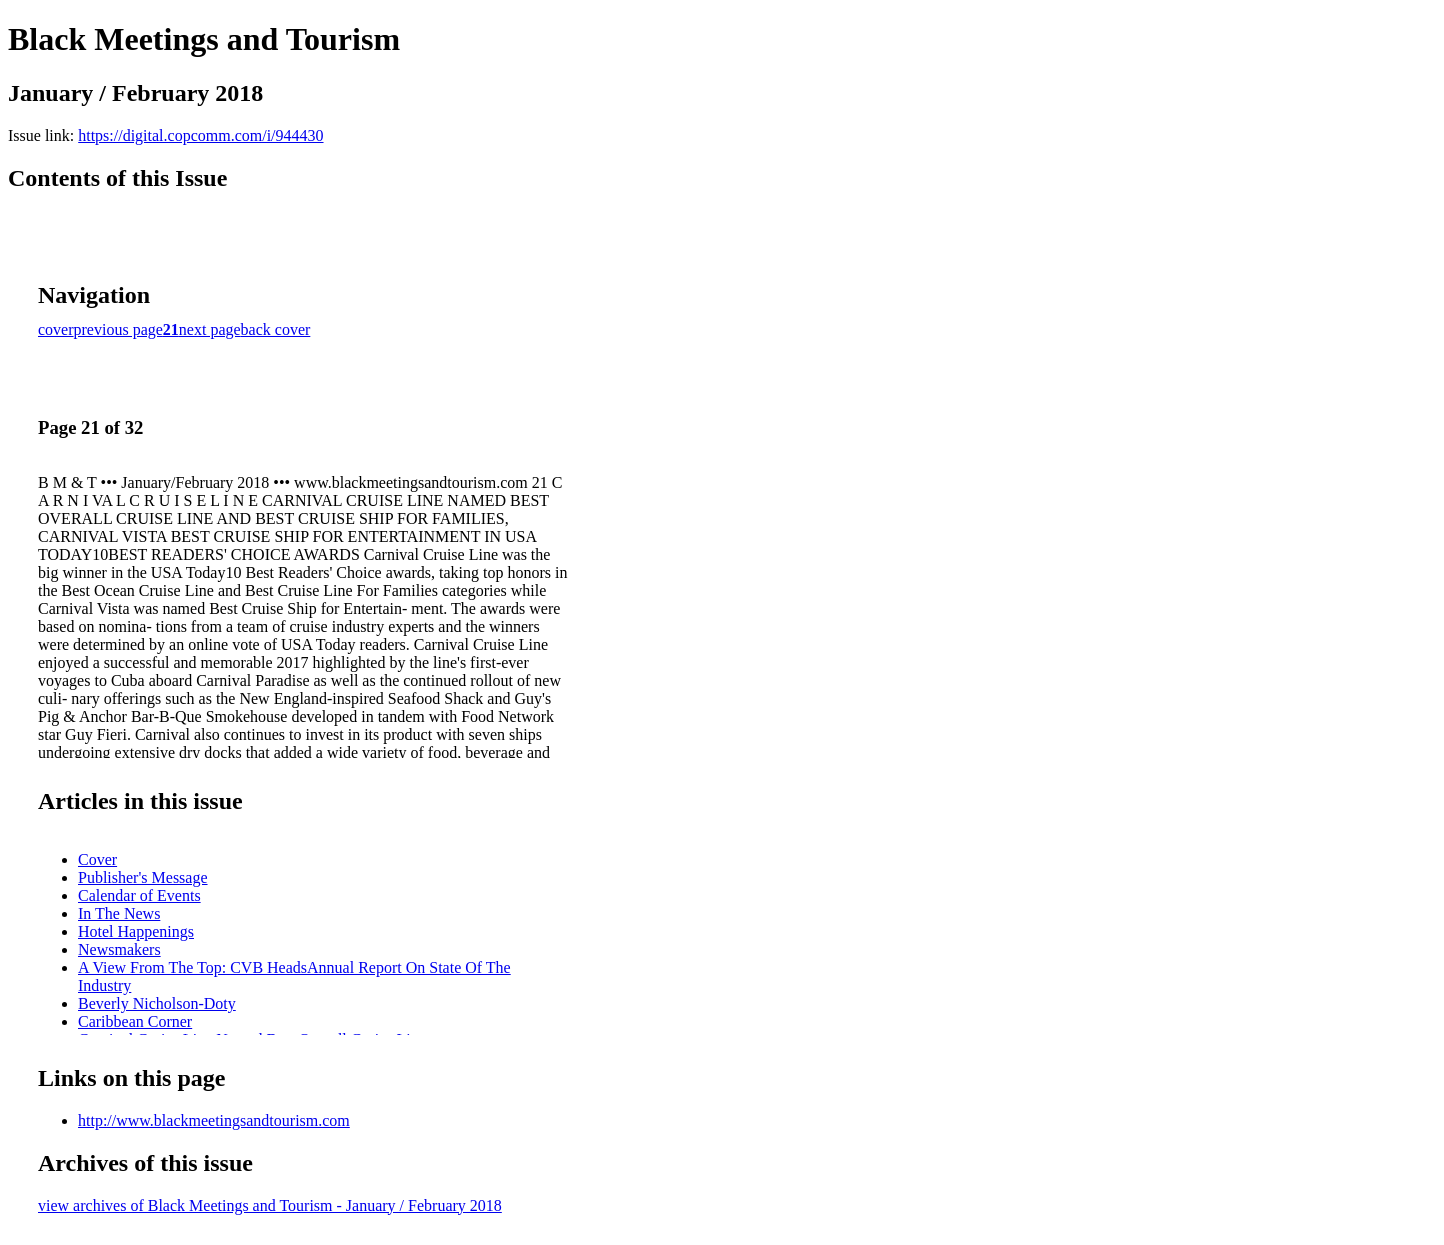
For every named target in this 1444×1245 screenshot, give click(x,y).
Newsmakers (119, 949)
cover (56, 329)
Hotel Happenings (136, 931)
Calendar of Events (139, 895)
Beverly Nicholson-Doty (157, 1003)
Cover (97, 859)
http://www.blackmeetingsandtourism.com (214, 1120)
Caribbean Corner (135, 1021)
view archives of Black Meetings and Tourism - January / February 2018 (270, 1205)
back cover (276, 329)
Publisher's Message (143, 877)
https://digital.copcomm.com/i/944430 (200, 135)
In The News (119, 913)
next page (210, 329)
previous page (118, 329)
